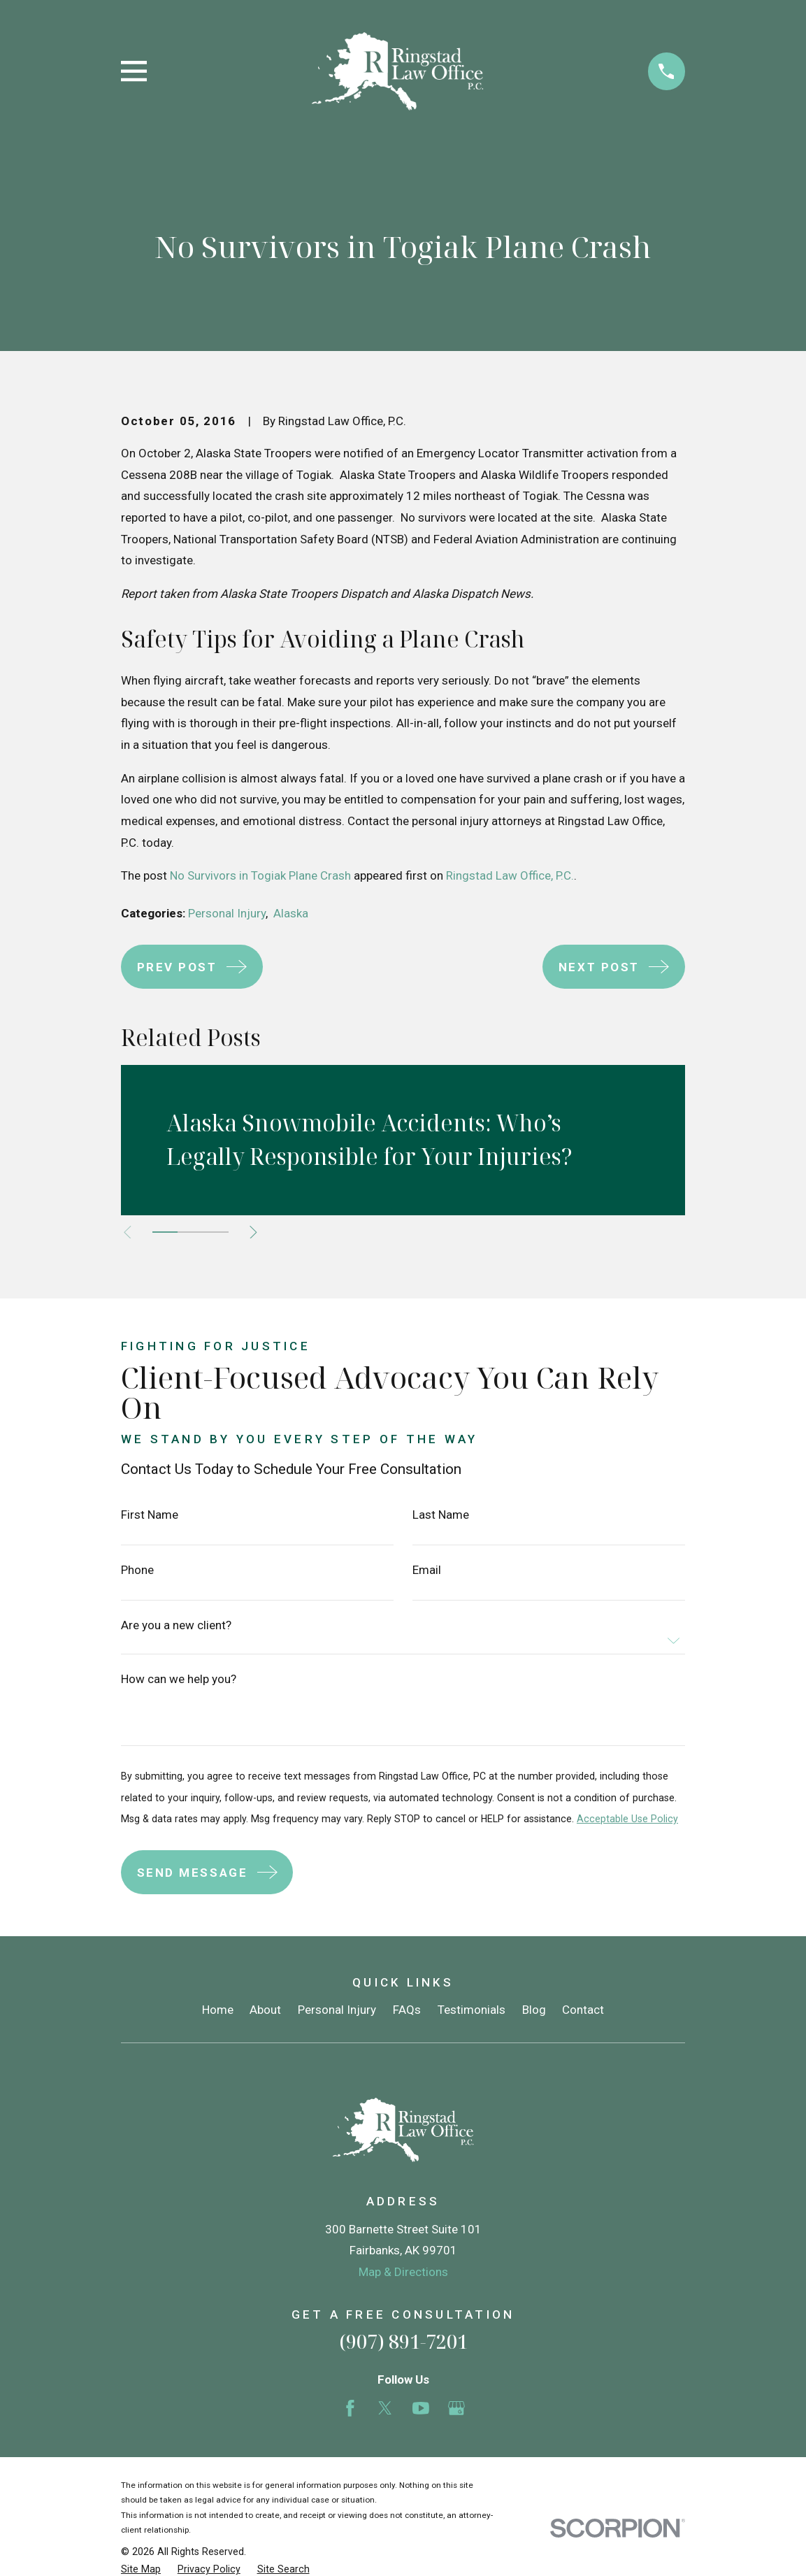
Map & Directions (403, 2272)
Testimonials (471, 2010)
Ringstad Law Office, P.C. (510, 875)
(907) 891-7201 (403, 2341)
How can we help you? (178, 1679)
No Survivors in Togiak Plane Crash (260, 875)
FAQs (407, 2010)
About (265, 2010)
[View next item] (257, 1232)
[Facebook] (350, 2408)
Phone (137, 1570)
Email (426, 1570)
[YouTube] (420, 2408)
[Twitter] (385, 2408)
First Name (149, 1515)
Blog (534, 2010)
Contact (583, 2010)
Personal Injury (227, 913)
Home (217, 2010)
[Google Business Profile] (456, 2408)
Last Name (440, 1515)
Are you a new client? (176, 1625)
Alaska (290, 913)
